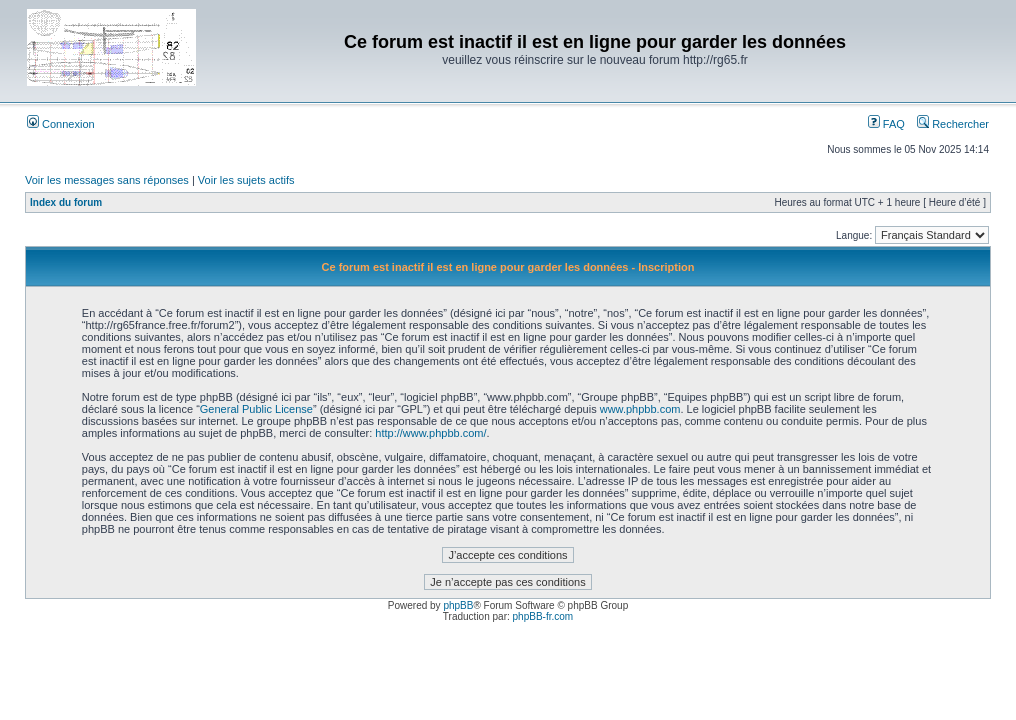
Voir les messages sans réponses (107, 180)
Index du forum (66, 202)
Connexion (61, 124)
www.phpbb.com (640, 409)
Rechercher (953, 124)
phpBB (458, 605)
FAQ (886, 124)
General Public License (256, 409)
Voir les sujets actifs (246, 180)
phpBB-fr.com (543, 616)
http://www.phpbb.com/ (430, 433)
